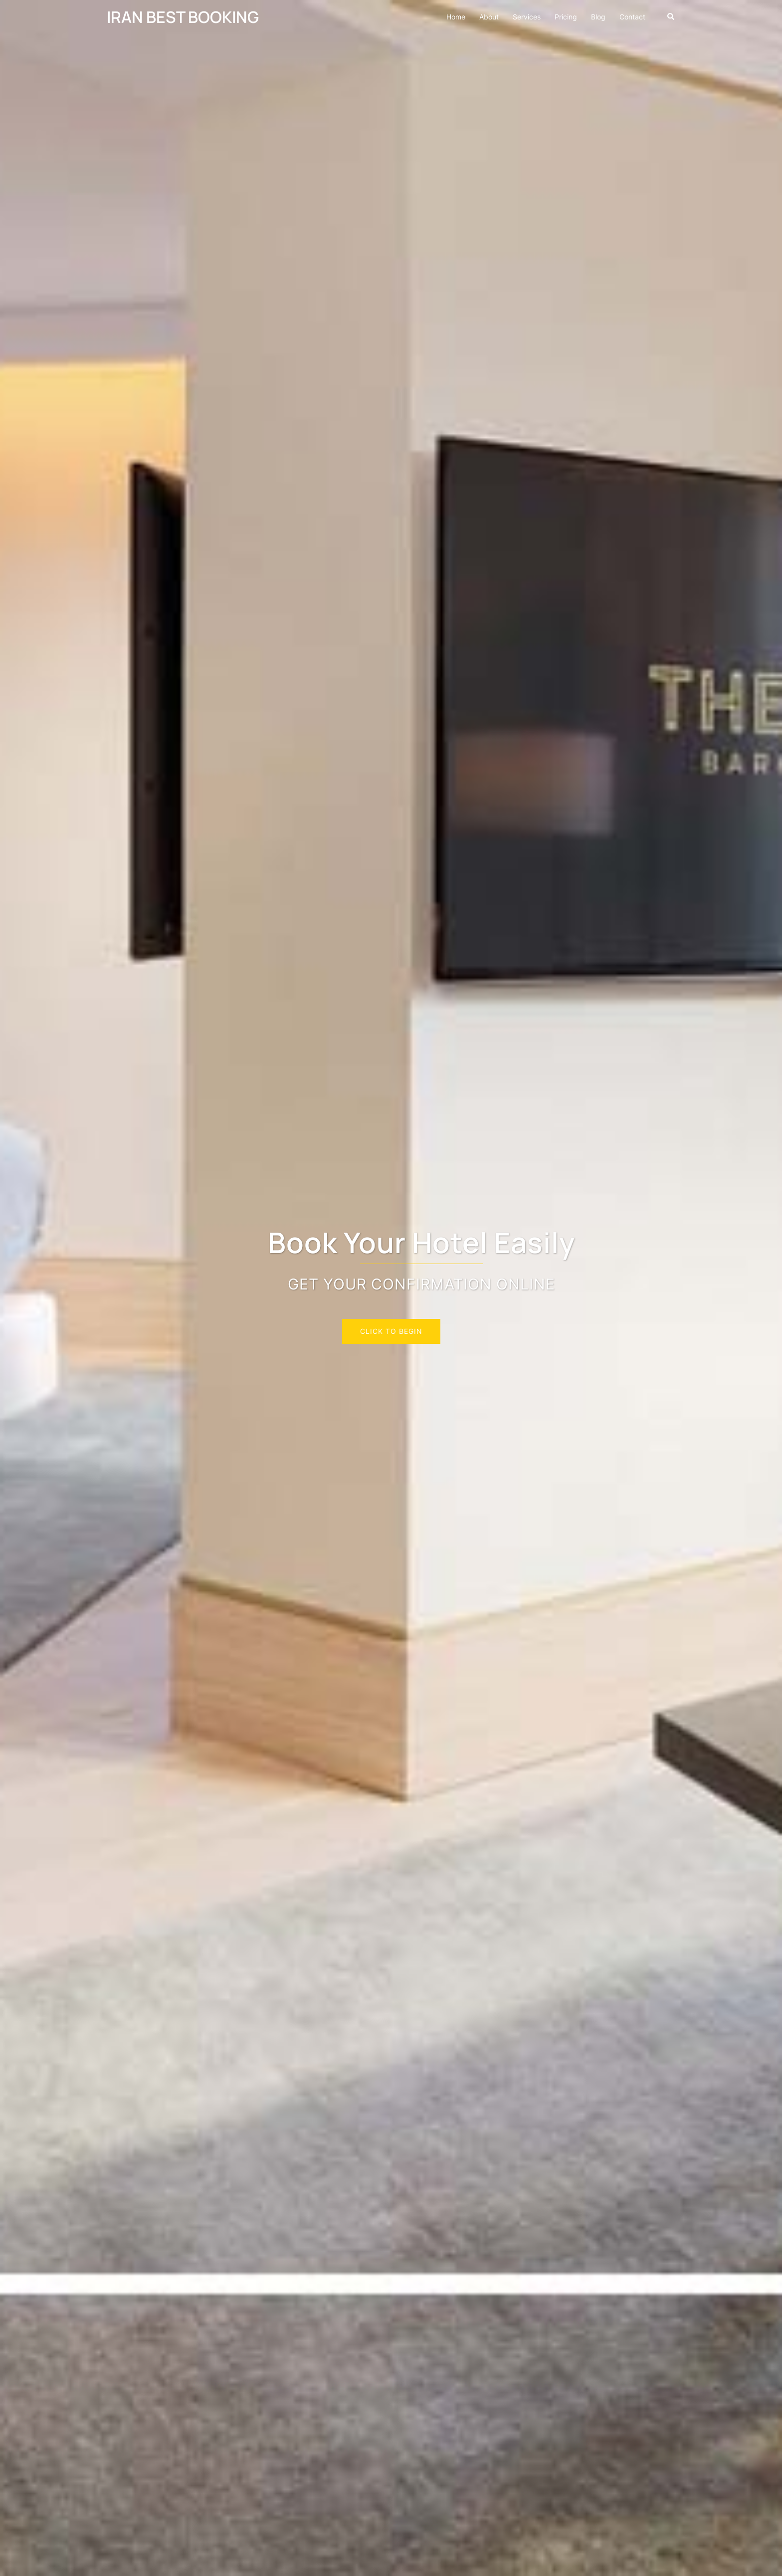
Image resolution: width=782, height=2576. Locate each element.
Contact (632, 16)
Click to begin (391, 1331)
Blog (598, 16)
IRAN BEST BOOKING (183, 17)
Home (455, 16)
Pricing (566, 16)
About (489, 16)
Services (527, 16)
